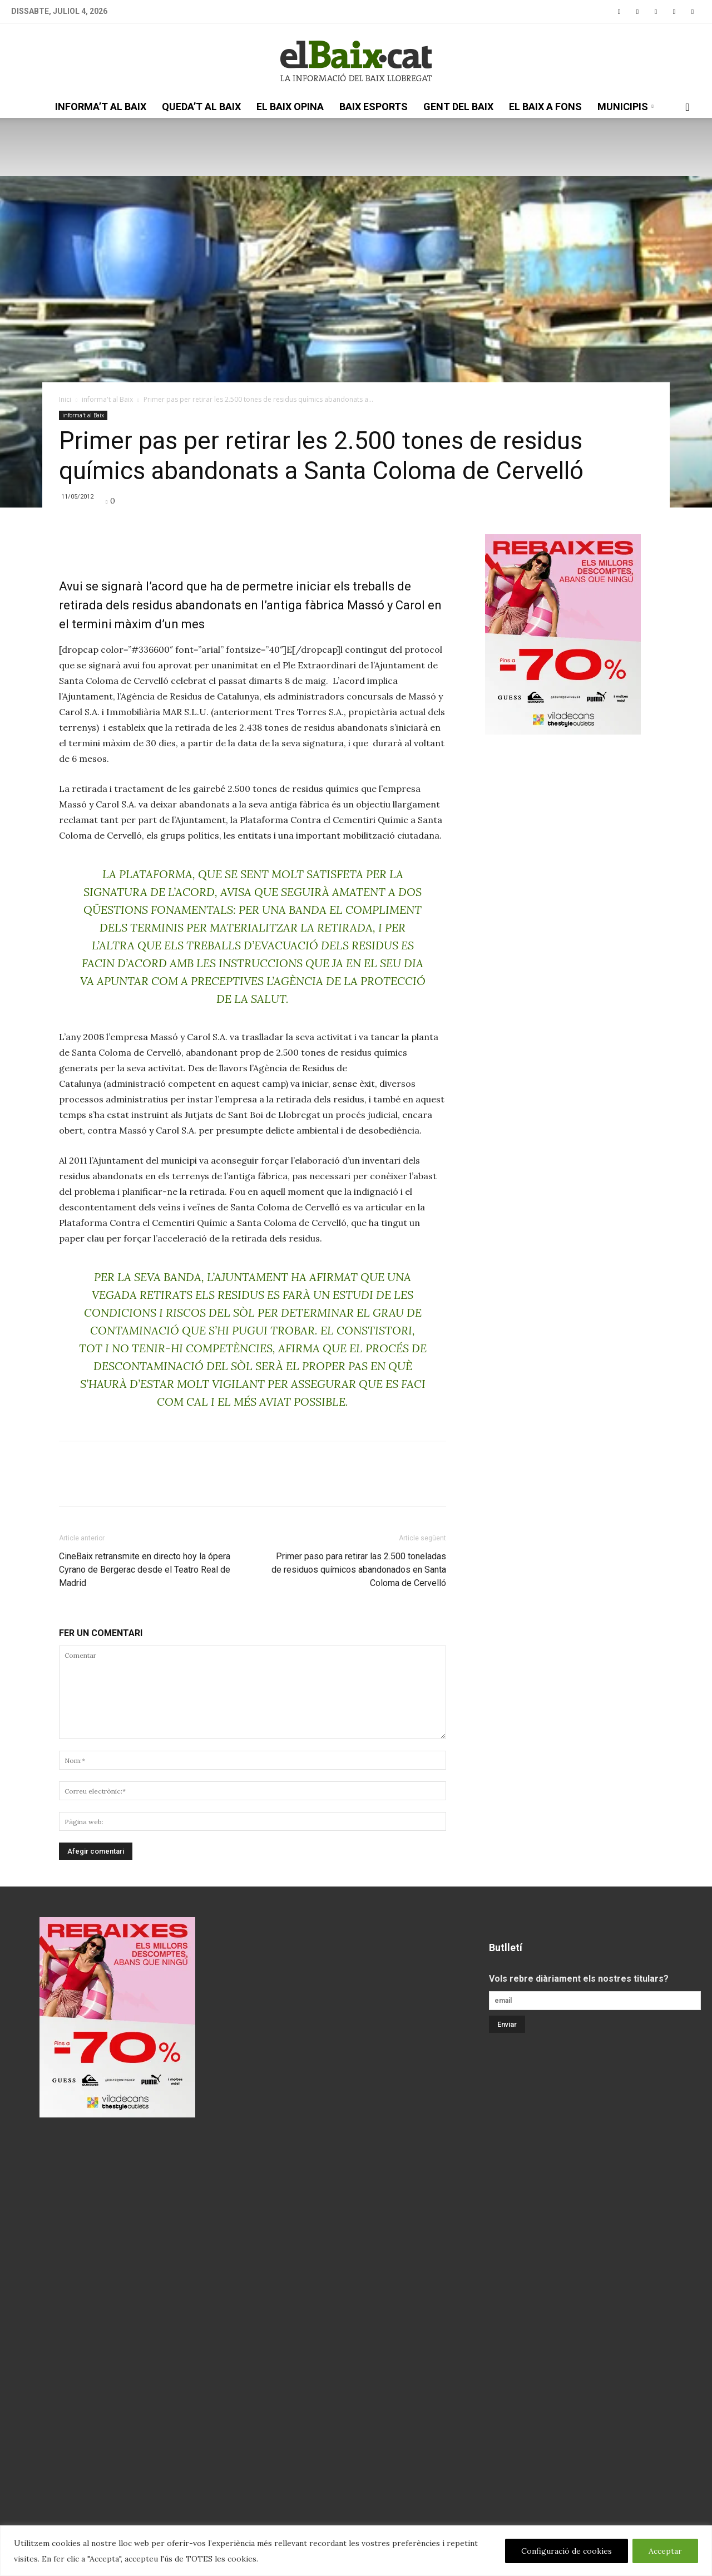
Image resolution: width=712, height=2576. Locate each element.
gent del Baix (458, 106)
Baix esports (373, 106)
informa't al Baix (107, 399)
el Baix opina (290, 106)
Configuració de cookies (566, 2551)
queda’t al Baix (201, 106)
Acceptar (665, 2551)
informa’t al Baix (100, 106)
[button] (687, 107)
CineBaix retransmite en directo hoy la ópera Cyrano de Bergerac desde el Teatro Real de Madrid (144, 1569)
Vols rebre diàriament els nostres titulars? (579, 1978)
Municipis (625, 106)
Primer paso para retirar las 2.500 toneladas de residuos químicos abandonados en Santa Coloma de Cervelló (358, 1569)
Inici (65, 399)
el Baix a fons (545, 106)
